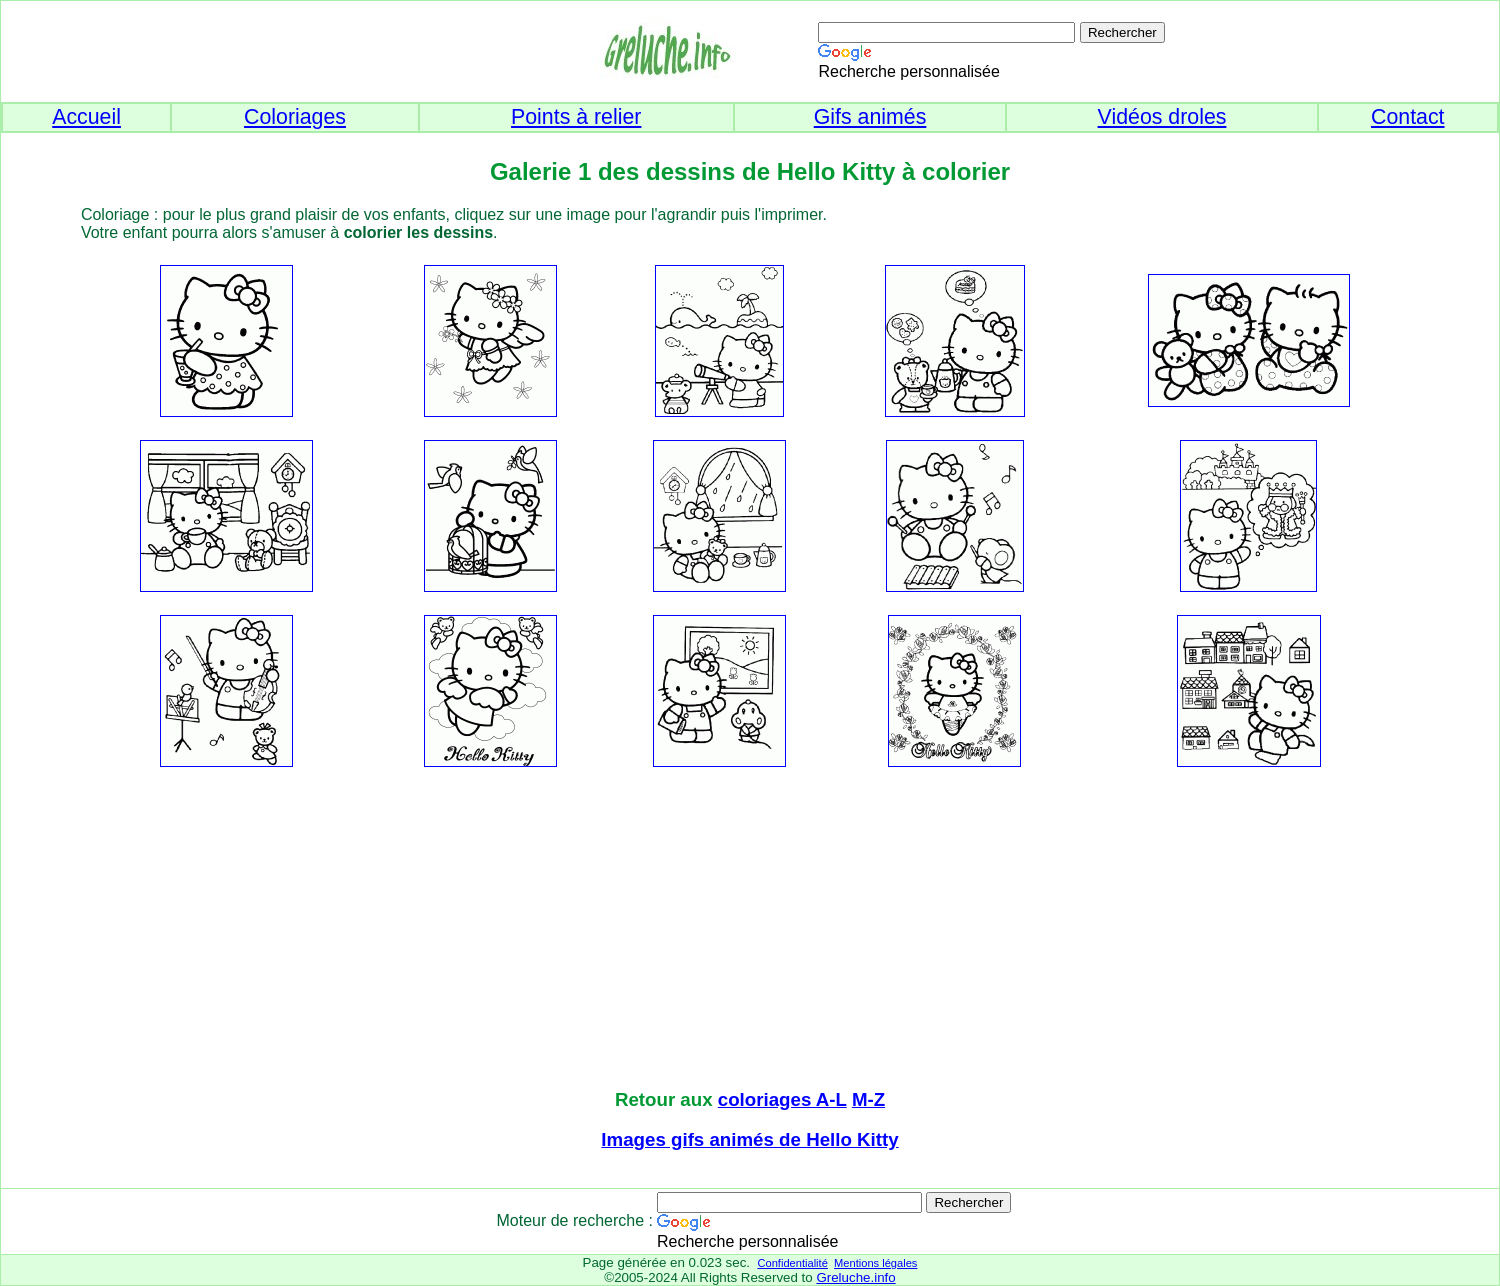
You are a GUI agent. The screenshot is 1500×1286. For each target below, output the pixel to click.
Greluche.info (855, 1277)
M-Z (868, 1099)
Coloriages (295, 117)
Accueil (86, 117)
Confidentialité (792, 1263)
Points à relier (576, 117)
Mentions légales (875, 1263)
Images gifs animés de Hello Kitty (749, 1139)
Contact (1408, 117)
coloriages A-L (782, 1099)
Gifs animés (870, 117)
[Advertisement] (750, 930)
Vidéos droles (1162, 117)
